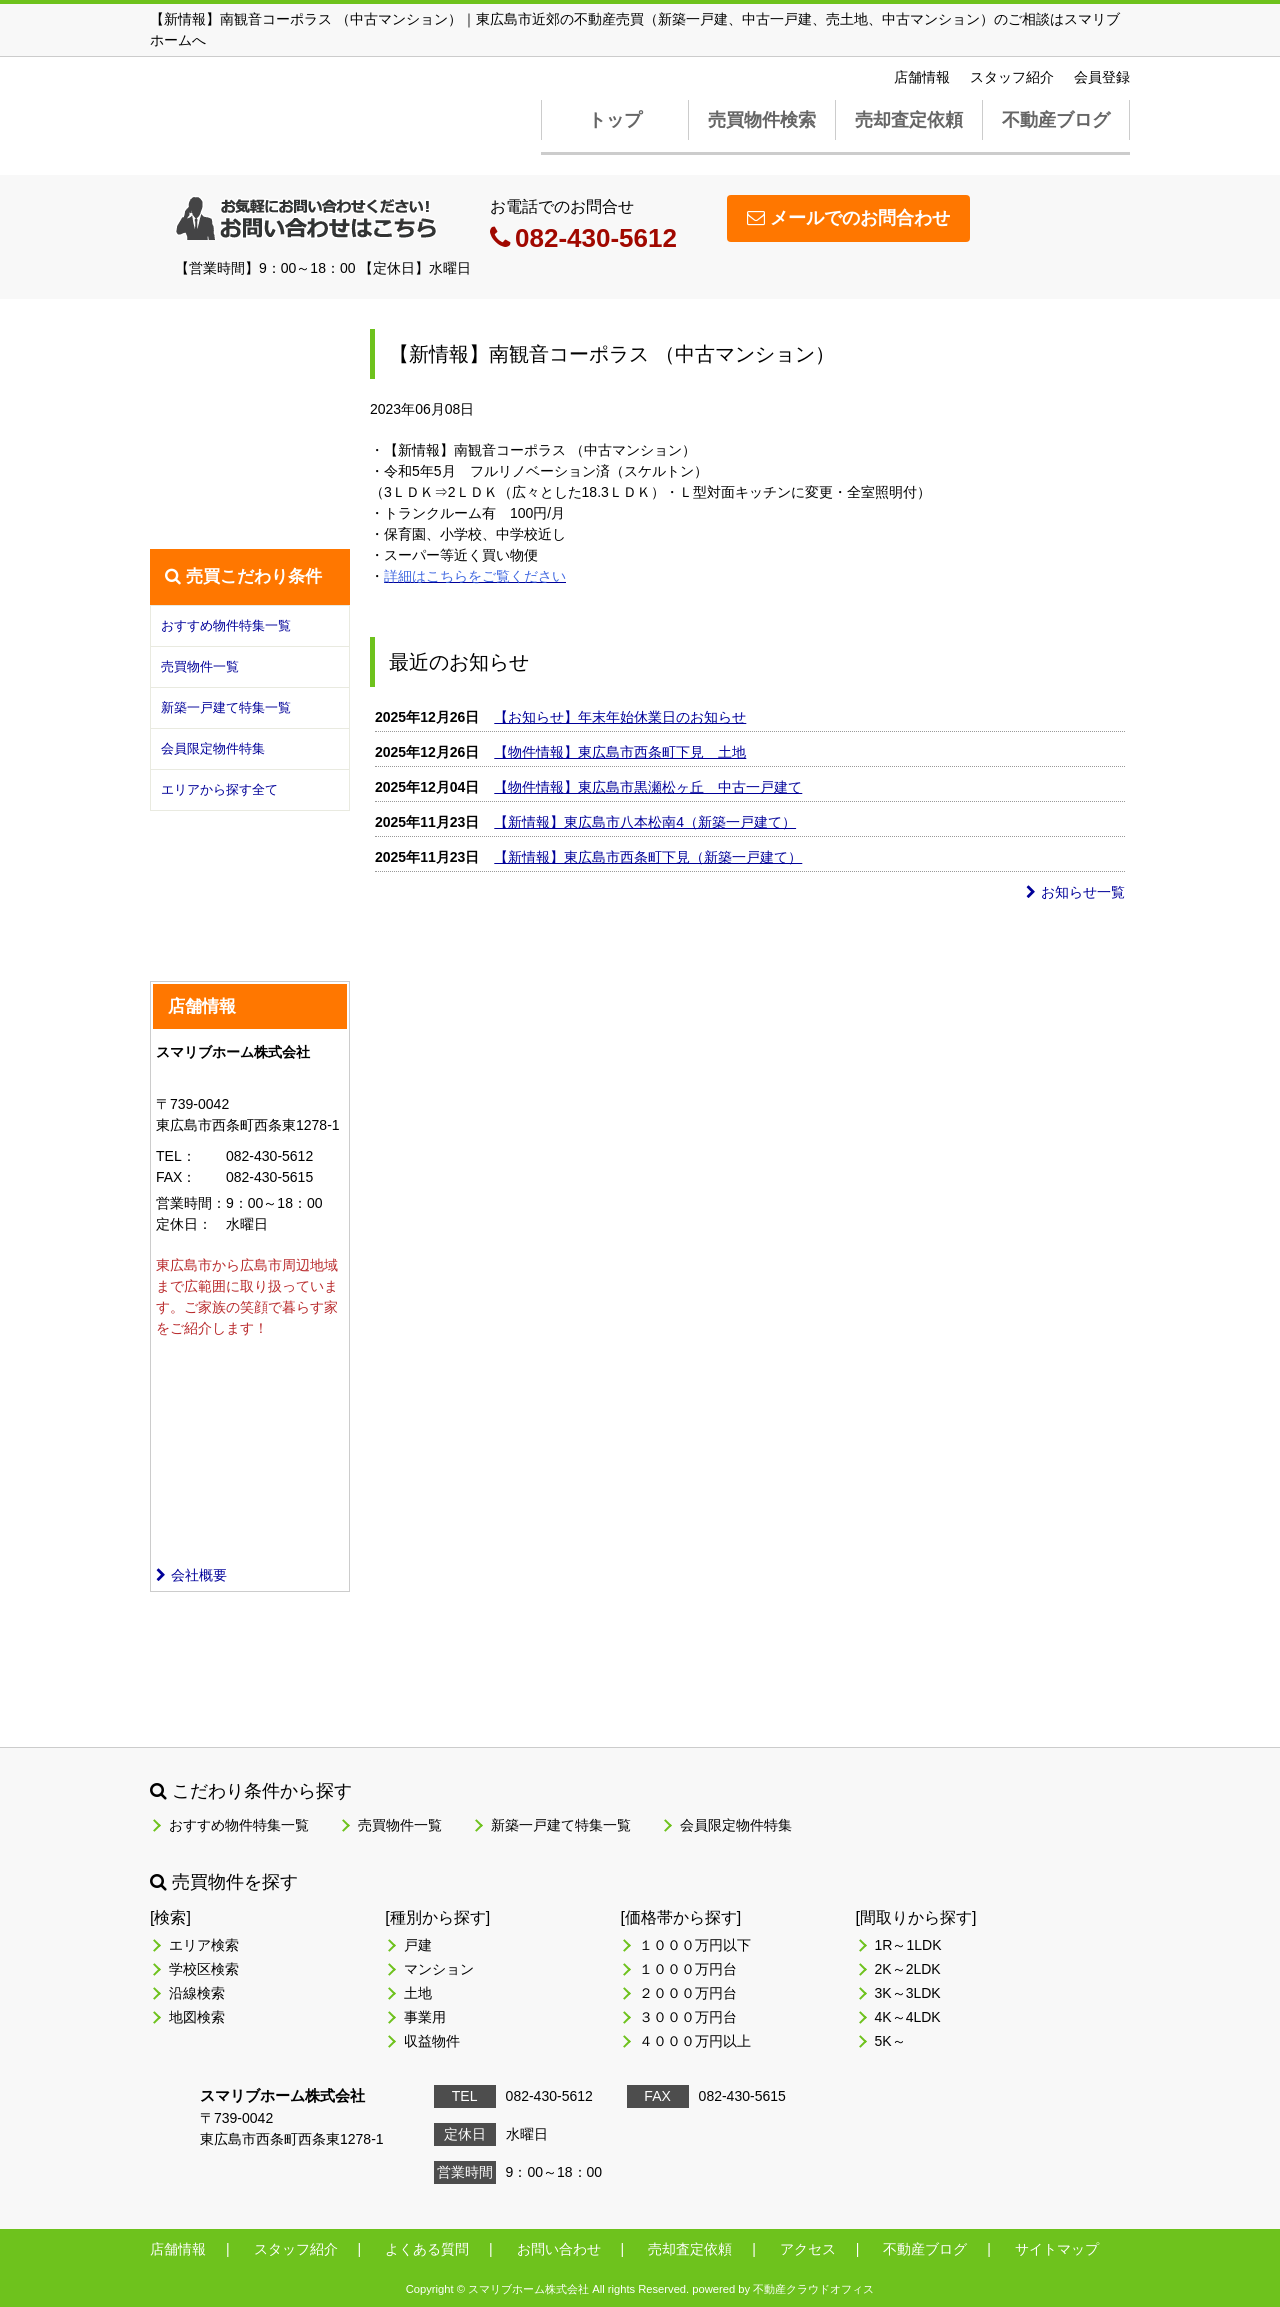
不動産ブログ (1056, 120)
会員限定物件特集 (213, 748)
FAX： (176, 1177)
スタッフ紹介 (1012, 77)
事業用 (425, 2017)
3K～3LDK (908, 1993)
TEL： (176, 1156)
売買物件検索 (762, 120)
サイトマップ (1057, 2249)
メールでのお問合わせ (848, 218)
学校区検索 (204, 1969)
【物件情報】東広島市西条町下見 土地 (620, 752)
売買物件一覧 (200, 666)
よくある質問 (427, 2249)
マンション (439, 1969)
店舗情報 (922, 77)
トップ (615, 120)
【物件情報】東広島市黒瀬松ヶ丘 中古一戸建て (648, 787)
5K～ (890, 2041)
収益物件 (432, 2041)
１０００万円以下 (695, 1945)
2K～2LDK (908, 1969)
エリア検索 (204, 1945)
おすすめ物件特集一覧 (226, 625)
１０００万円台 (688, 1969)
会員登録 (1102, 77)
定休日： (184, 1224)
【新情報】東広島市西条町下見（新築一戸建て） (648, 857)
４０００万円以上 (695, 2041)
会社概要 (191, 1575)
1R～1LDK (908, 1945)
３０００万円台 (688, 2017)
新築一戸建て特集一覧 (226, 707)
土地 (418, 1993)
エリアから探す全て (219, 789)
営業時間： (191, 1203)
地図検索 (197, 2017)
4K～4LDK (908, 2017)
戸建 (418, 1945)
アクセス (808, 2249)
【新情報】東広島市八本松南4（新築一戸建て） (645, 822)
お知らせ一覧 (1075, 892)
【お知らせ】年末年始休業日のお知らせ (620, 717)
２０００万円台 (688, 1993)
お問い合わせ (559, 2249)
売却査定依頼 (909, 120)
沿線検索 (197, 1993)
